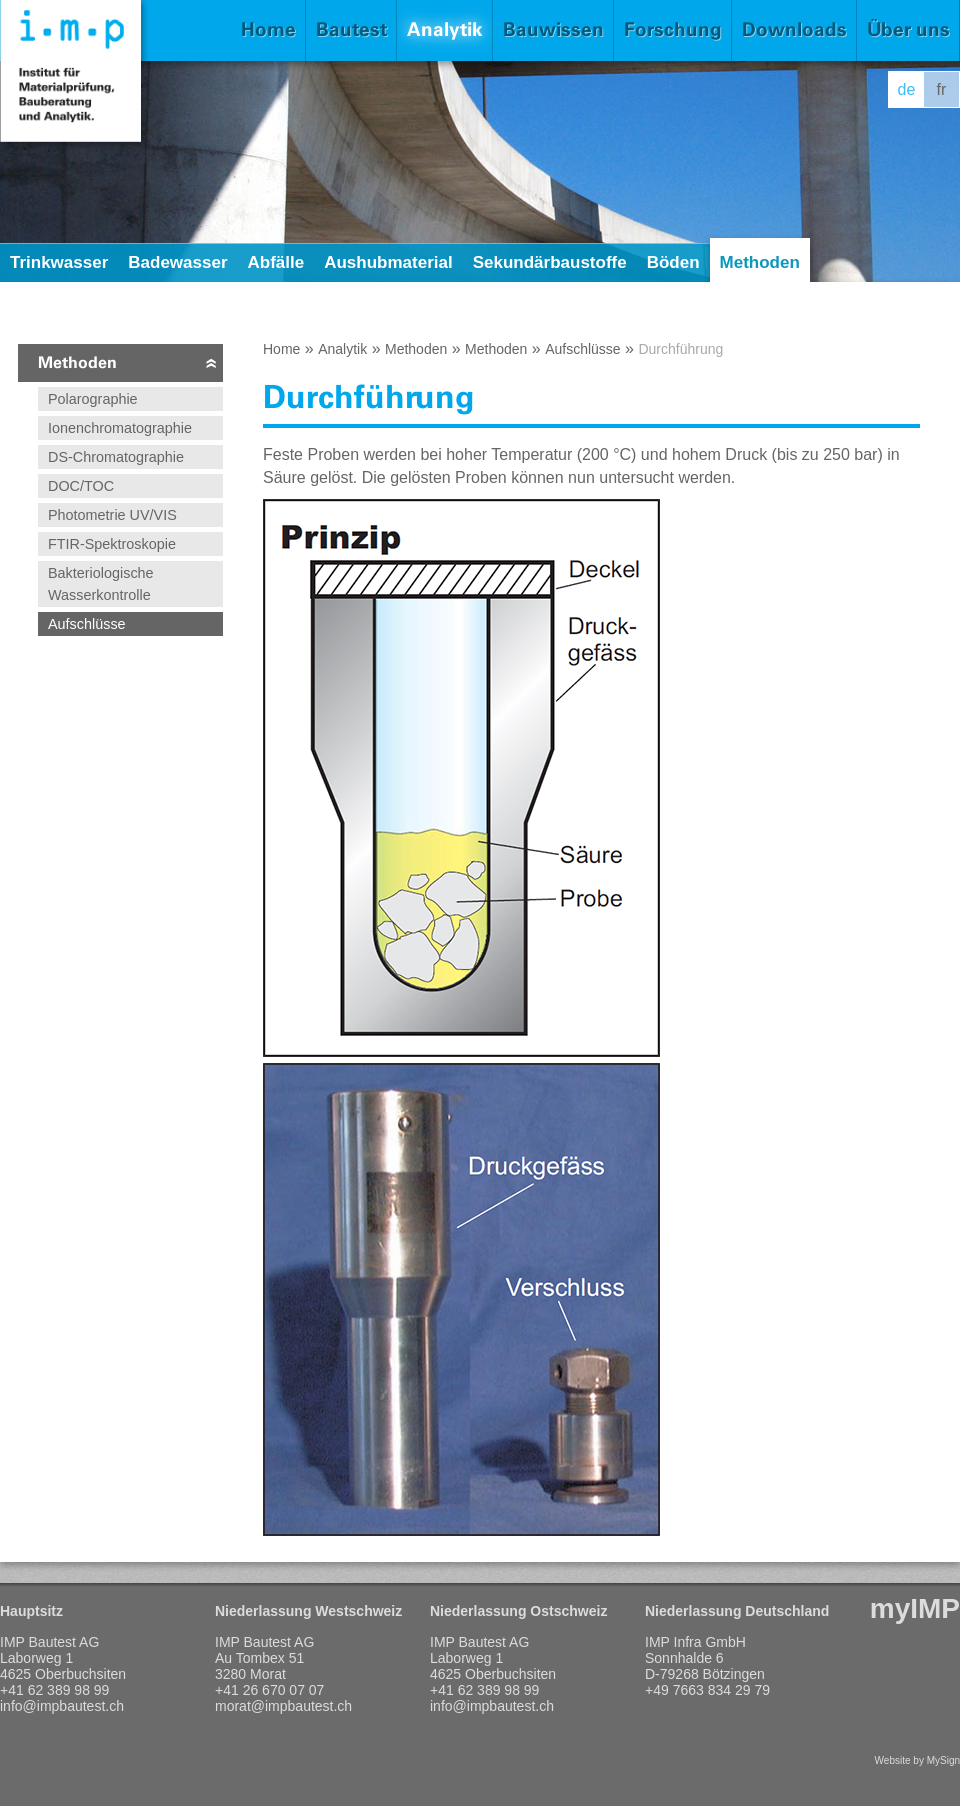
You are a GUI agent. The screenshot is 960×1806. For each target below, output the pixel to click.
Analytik (445, 29)
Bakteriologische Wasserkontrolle (101, 584)
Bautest (351, 29)
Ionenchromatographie (120, 428)
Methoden (760, 262)
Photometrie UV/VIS (112, 515)
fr (942, 89)
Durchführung (680, 349)
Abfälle (276, 262)
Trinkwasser (59, 262)
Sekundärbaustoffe (550, 262)
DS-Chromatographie (116, 457)
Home (268, 29)
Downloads (794, 29)
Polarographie (93, 399)
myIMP (915, 1608)
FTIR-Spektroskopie (112, 544)
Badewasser (177, 262)
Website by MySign (917, 1760)
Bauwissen (553, 29)
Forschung (673, 29)
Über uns (908, 29)
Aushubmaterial (388, 262)
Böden (673, 262)
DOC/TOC (81, 486)
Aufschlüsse (87, 624)
